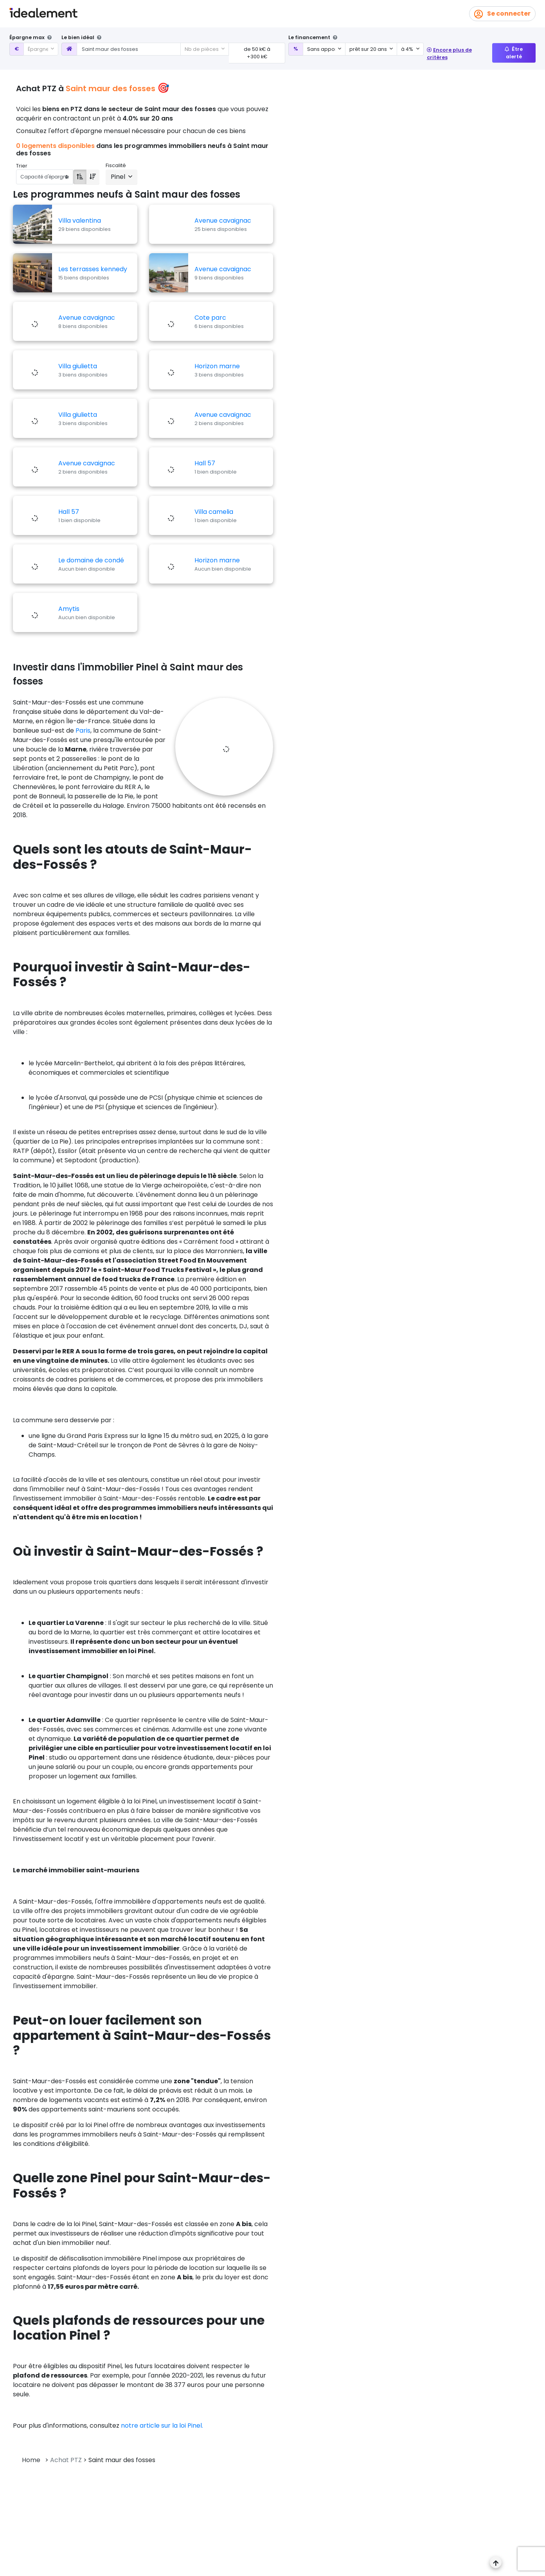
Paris (83, 730)
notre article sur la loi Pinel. (162, 2425)
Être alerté (514, 53)
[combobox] (40, 49)
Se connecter (502, 13)
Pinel (119, 176)
